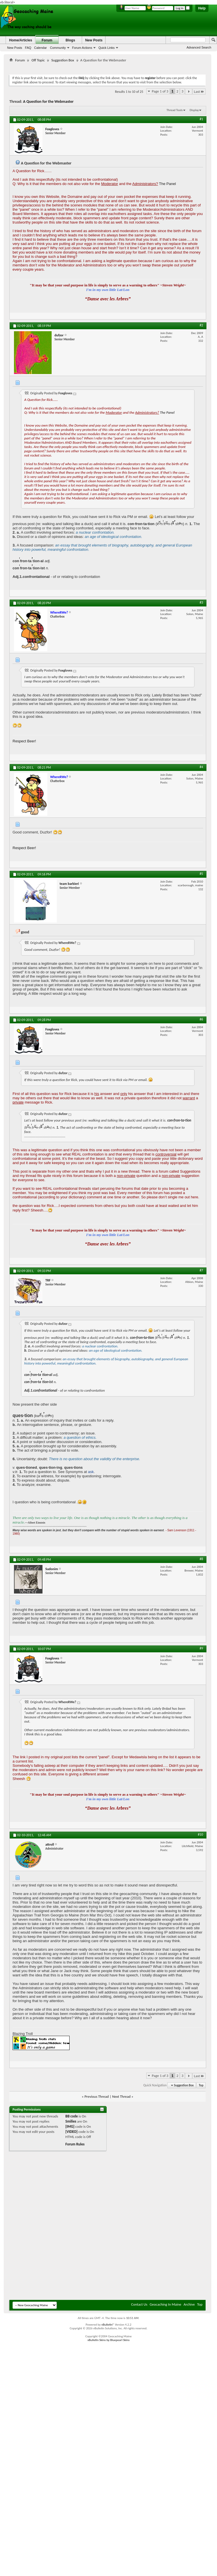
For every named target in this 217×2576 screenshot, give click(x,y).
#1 (201, 119)
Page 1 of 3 (160, 91)
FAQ (28, 47)
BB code (71, 2116)
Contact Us (139, 2304)
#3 (201, 602)
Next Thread (121, 2096)
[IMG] (69, 2126)
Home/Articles (20, 40)
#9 (201, 1648)
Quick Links (106, 47)
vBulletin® (107, 2324)
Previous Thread (96, 2096)
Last (199, 91)
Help (202, 8)
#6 (201, 1019)
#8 (201, 1559)
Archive (189, 2304)
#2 (201, 325)
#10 (200, 1834)
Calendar (40, 47)
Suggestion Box (62, 60)
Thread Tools (175, 110)
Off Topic (37, 60)
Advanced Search (198, 47)
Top (201, 2085)
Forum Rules (74, 2144)
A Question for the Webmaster (48, 101)
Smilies (70, 2121)
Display (194, 110)
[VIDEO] (71, 2131)
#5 (201, 874)
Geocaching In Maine (165, 2304)
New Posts (14, 47)
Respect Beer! (24, 741)
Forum (47, 40)
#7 (201, 1270)
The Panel (167, 184)
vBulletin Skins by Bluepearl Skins (109, 2340)
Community (58, 47)
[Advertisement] (85, 2226)
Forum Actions (82, 47)
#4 (201, 767)
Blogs (70, 40)
